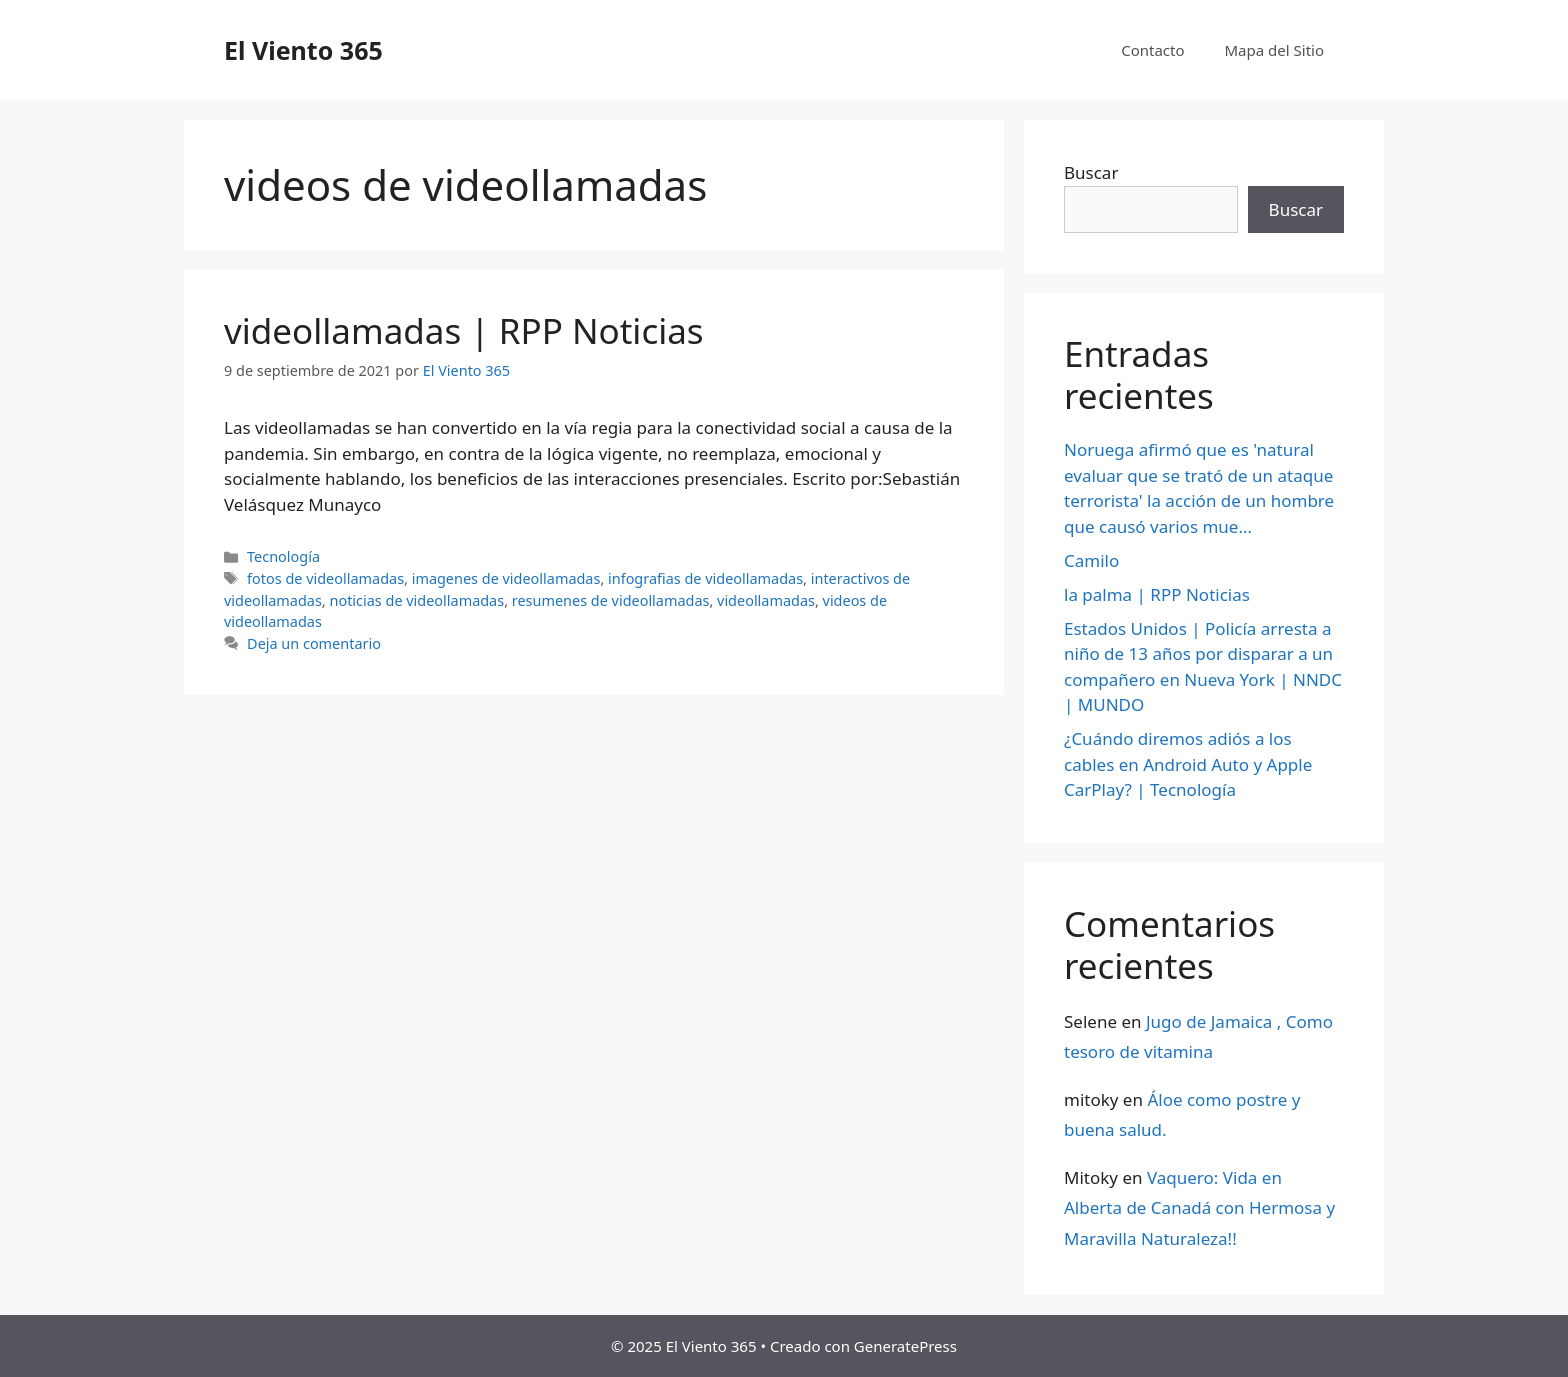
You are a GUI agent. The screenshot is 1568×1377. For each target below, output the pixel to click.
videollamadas (766, 600)
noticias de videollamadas (416, 600)
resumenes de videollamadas (611, 600)
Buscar (1091, 172)
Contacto (1152, 50)
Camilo (1091, 560)
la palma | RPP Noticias (1157, 594)
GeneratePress (905, 1346)
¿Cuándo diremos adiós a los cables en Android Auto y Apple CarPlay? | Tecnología (1188, 764)
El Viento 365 (303, 50)
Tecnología (283, 556)
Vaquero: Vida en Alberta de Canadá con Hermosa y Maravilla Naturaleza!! (1199, 1208)
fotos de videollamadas (325, 578)
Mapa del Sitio (1274, 50)
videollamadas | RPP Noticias (464, 330)
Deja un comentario (314, 643)
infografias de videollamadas (705, 578)
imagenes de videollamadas (506, 578)
